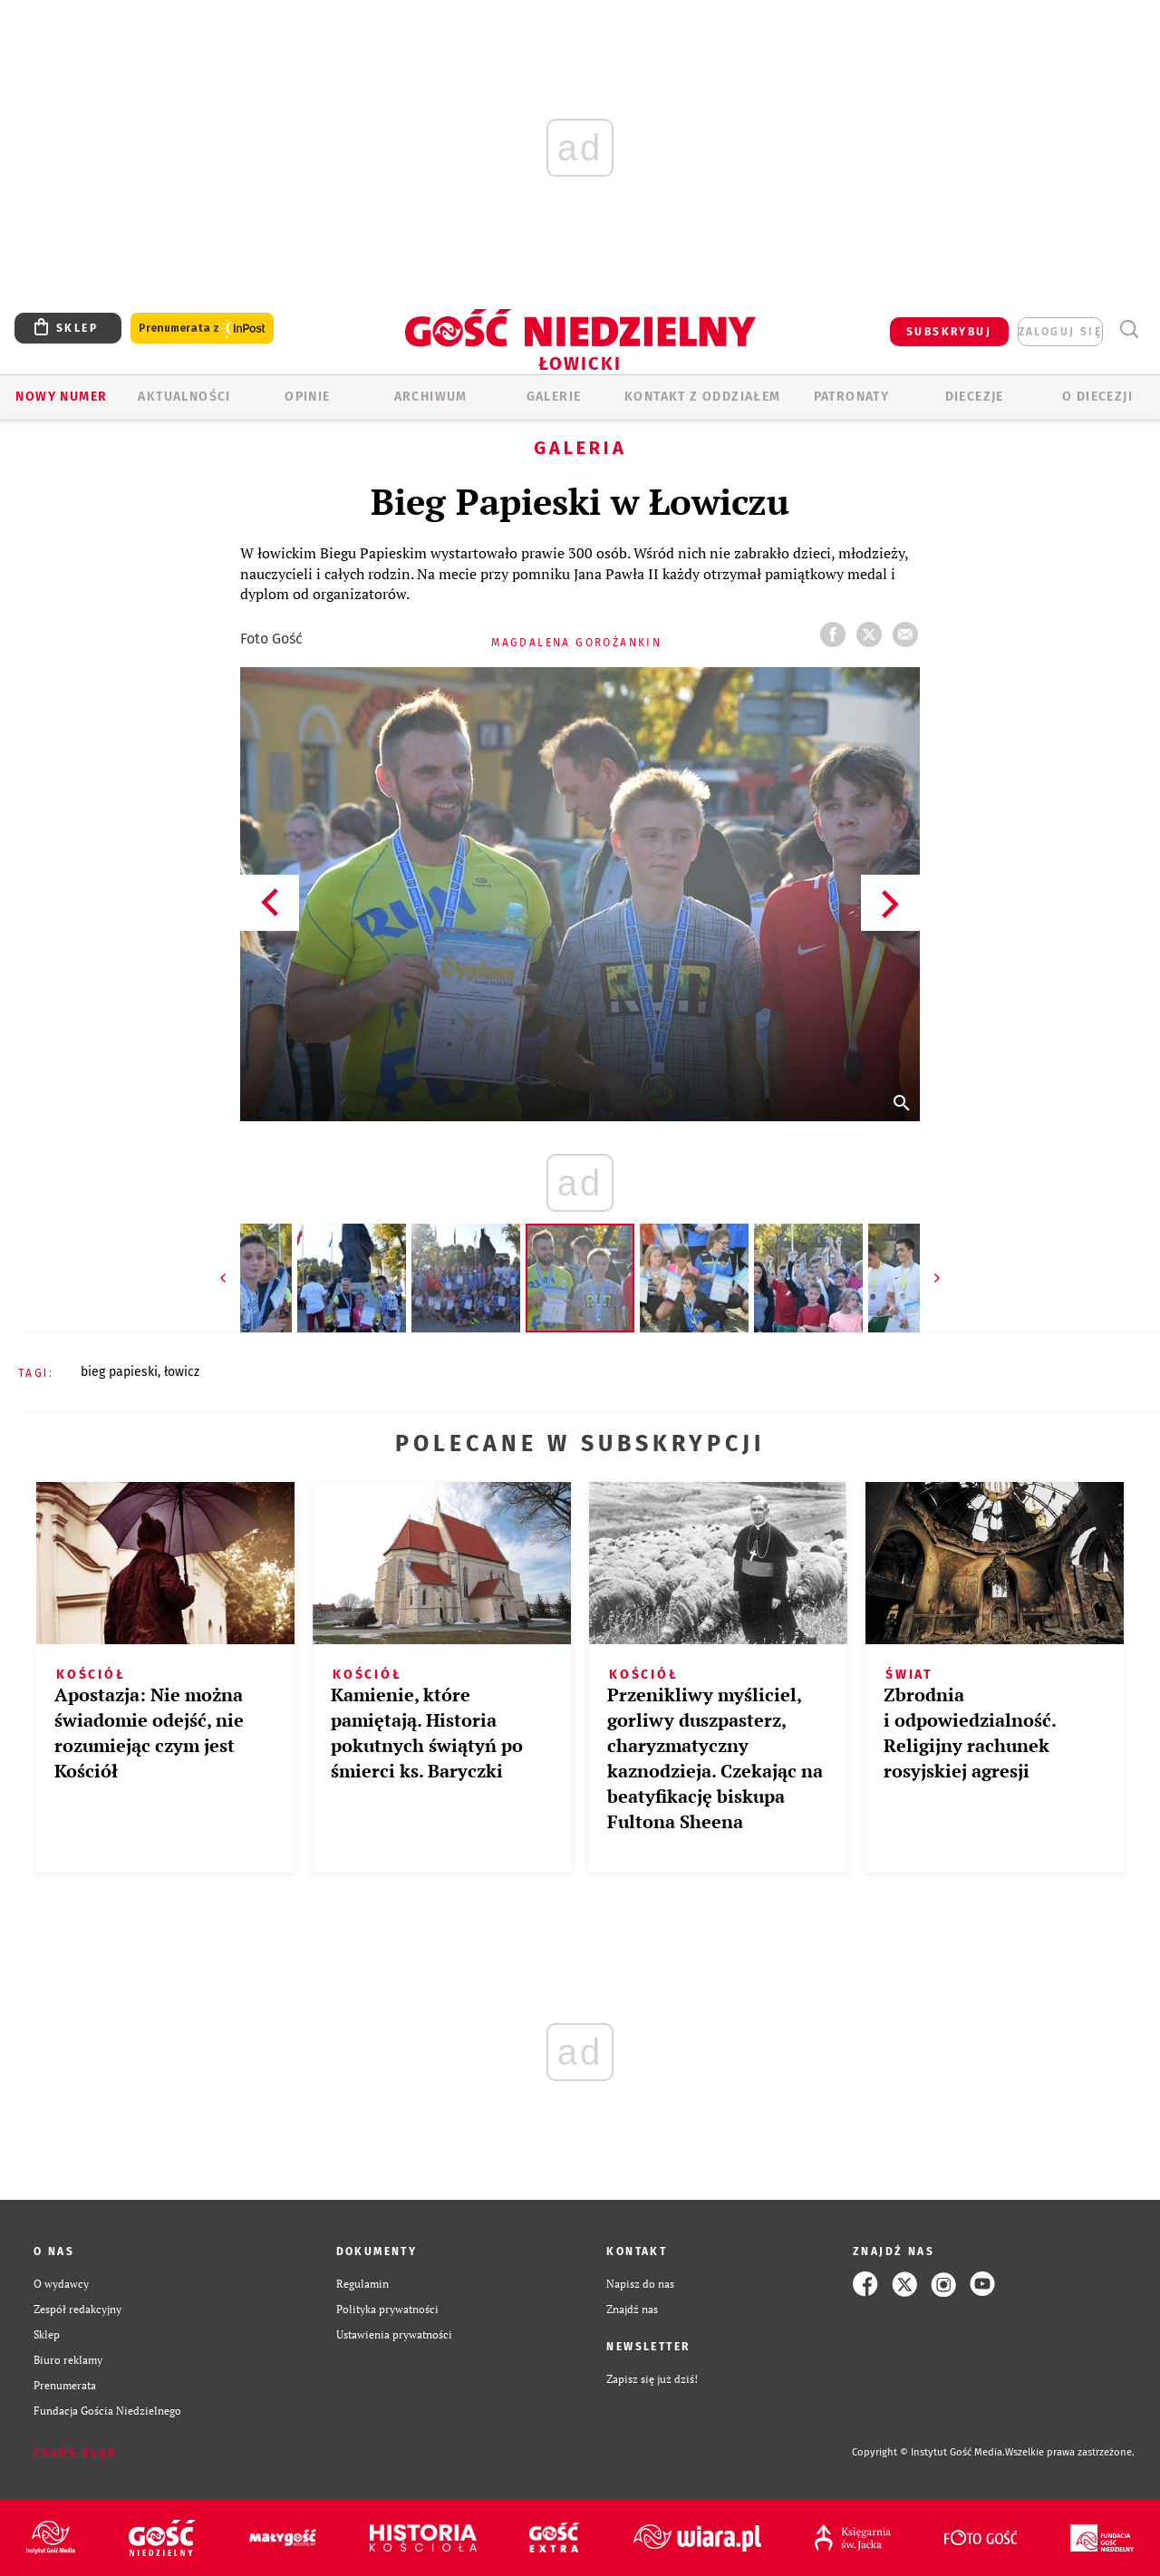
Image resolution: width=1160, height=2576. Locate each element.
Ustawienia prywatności (394, 2334)
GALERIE (554, 396)
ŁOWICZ (181, 1372)
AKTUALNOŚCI (184, 396)
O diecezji (1097, 396)
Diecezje (974, 396)
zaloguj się (1060, 331)
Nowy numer (61, 396)
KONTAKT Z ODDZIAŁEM (702, 396)
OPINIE (307, 396)
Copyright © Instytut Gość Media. (928, 2452)
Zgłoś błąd (75, 2452)
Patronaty (852, 396)
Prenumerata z (202, 328)
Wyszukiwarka (1129, 329)
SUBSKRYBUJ (948, 331)
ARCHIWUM (431, 396)
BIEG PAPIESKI (119, 1372)
